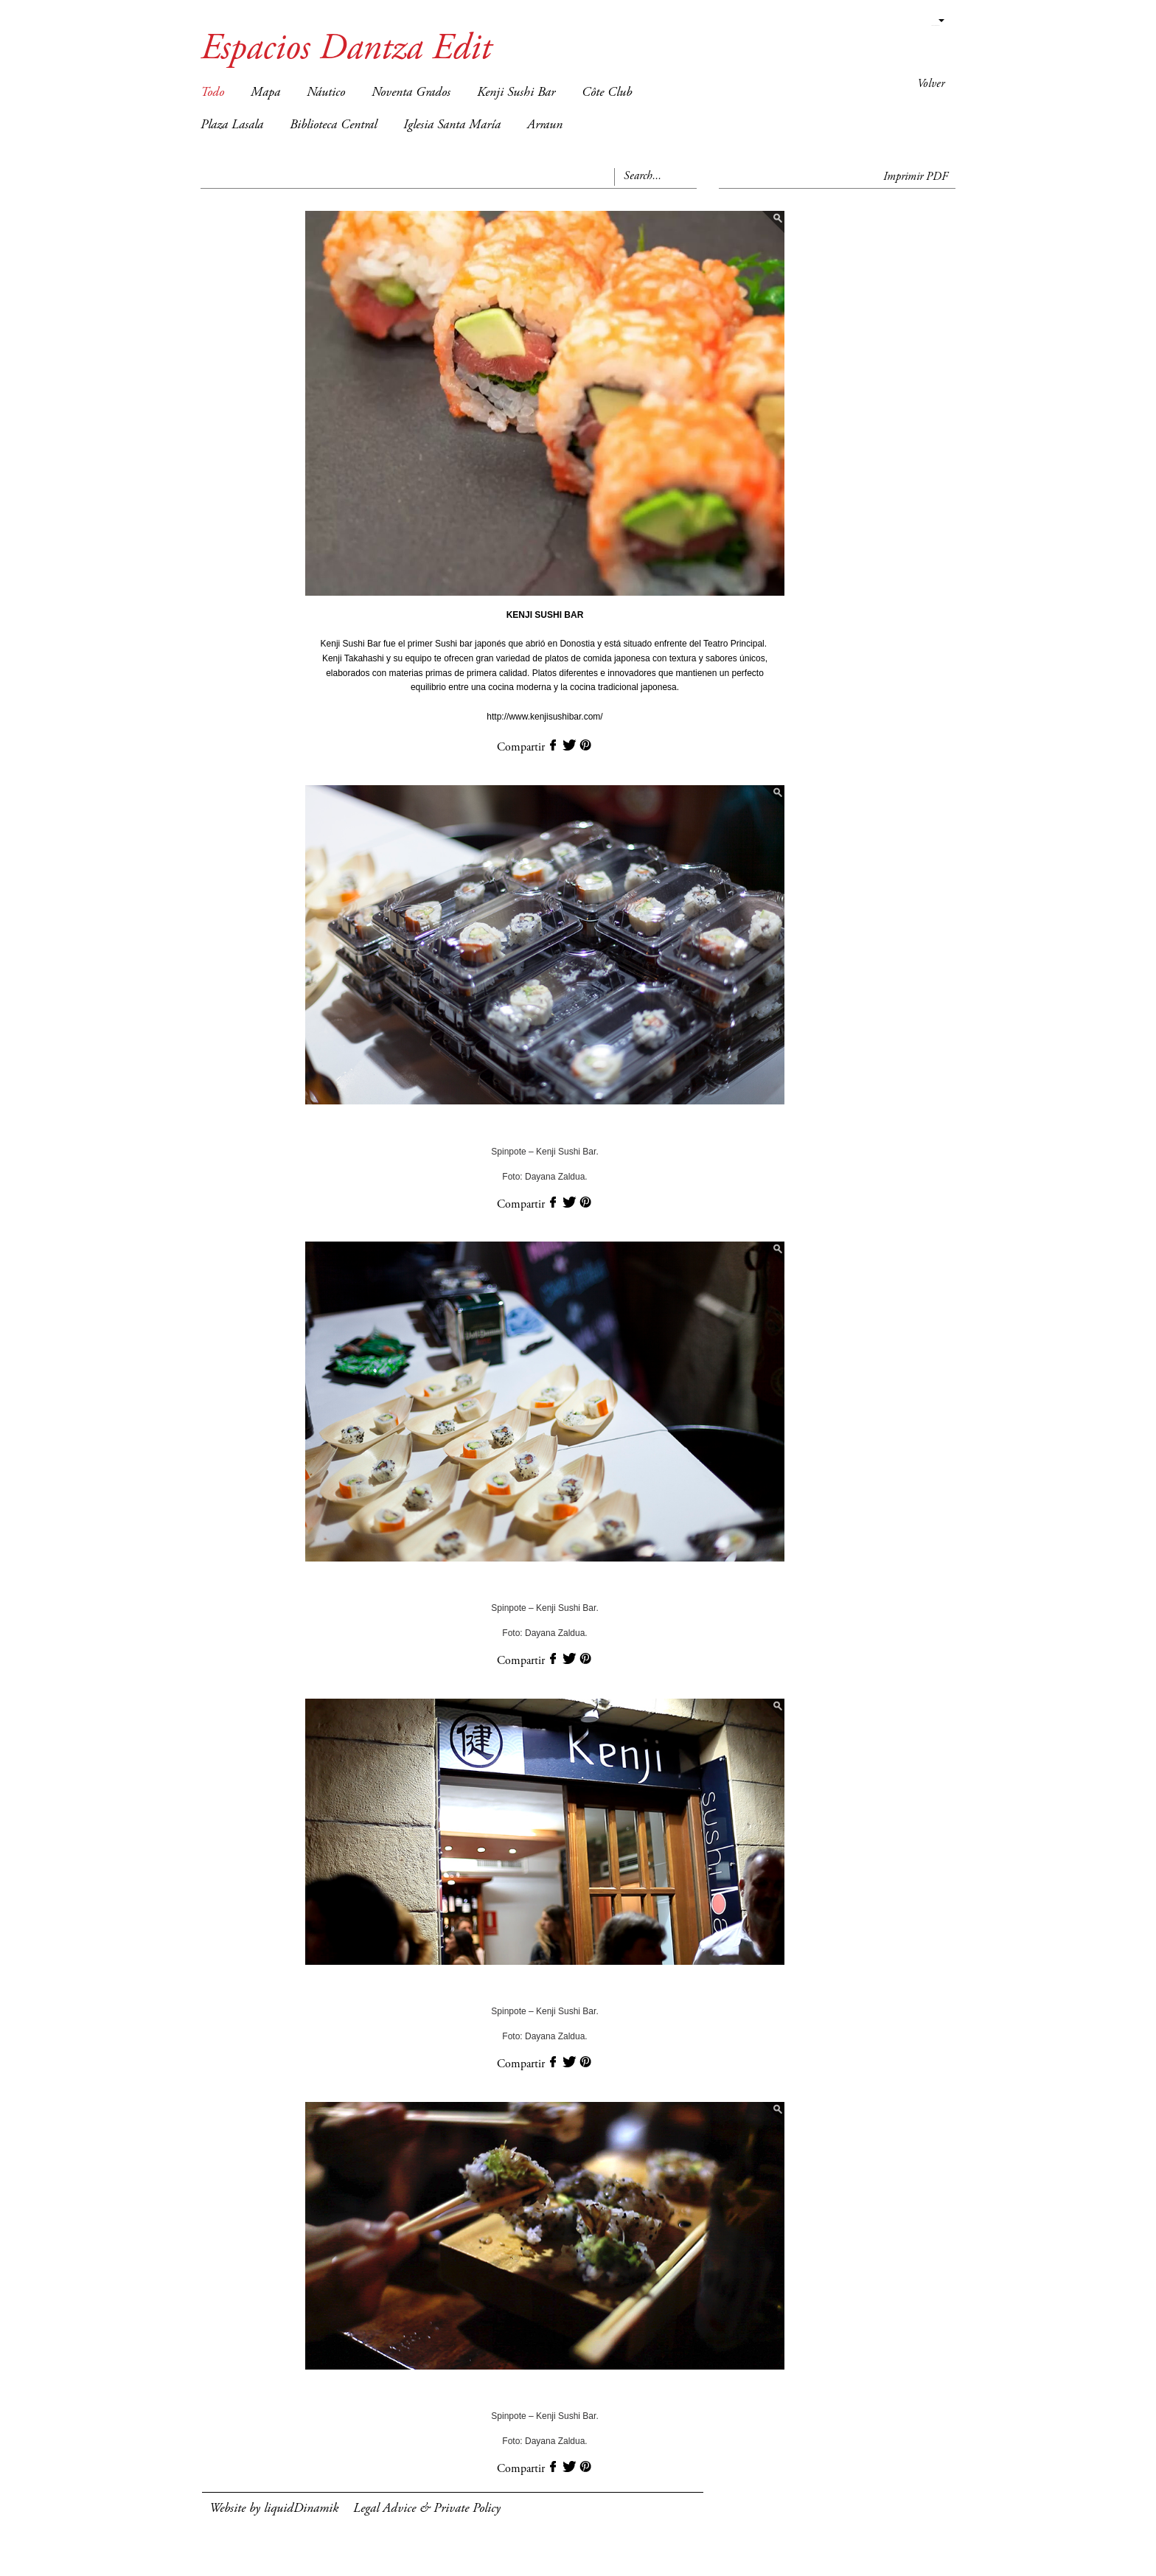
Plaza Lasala (232, 125)
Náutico (326, 93)
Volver (930, 84)
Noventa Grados (411, 93)
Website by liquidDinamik (273, 2509)
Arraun (545, 125)
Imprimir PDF (915, 177)
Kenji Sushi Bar (516, 93)
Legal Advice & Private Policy (427, 2509)
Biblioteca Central (333, 125)
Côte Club (607, 93)
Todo (212, 93)
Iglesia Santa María (452, 125)
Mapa (265, 93)
